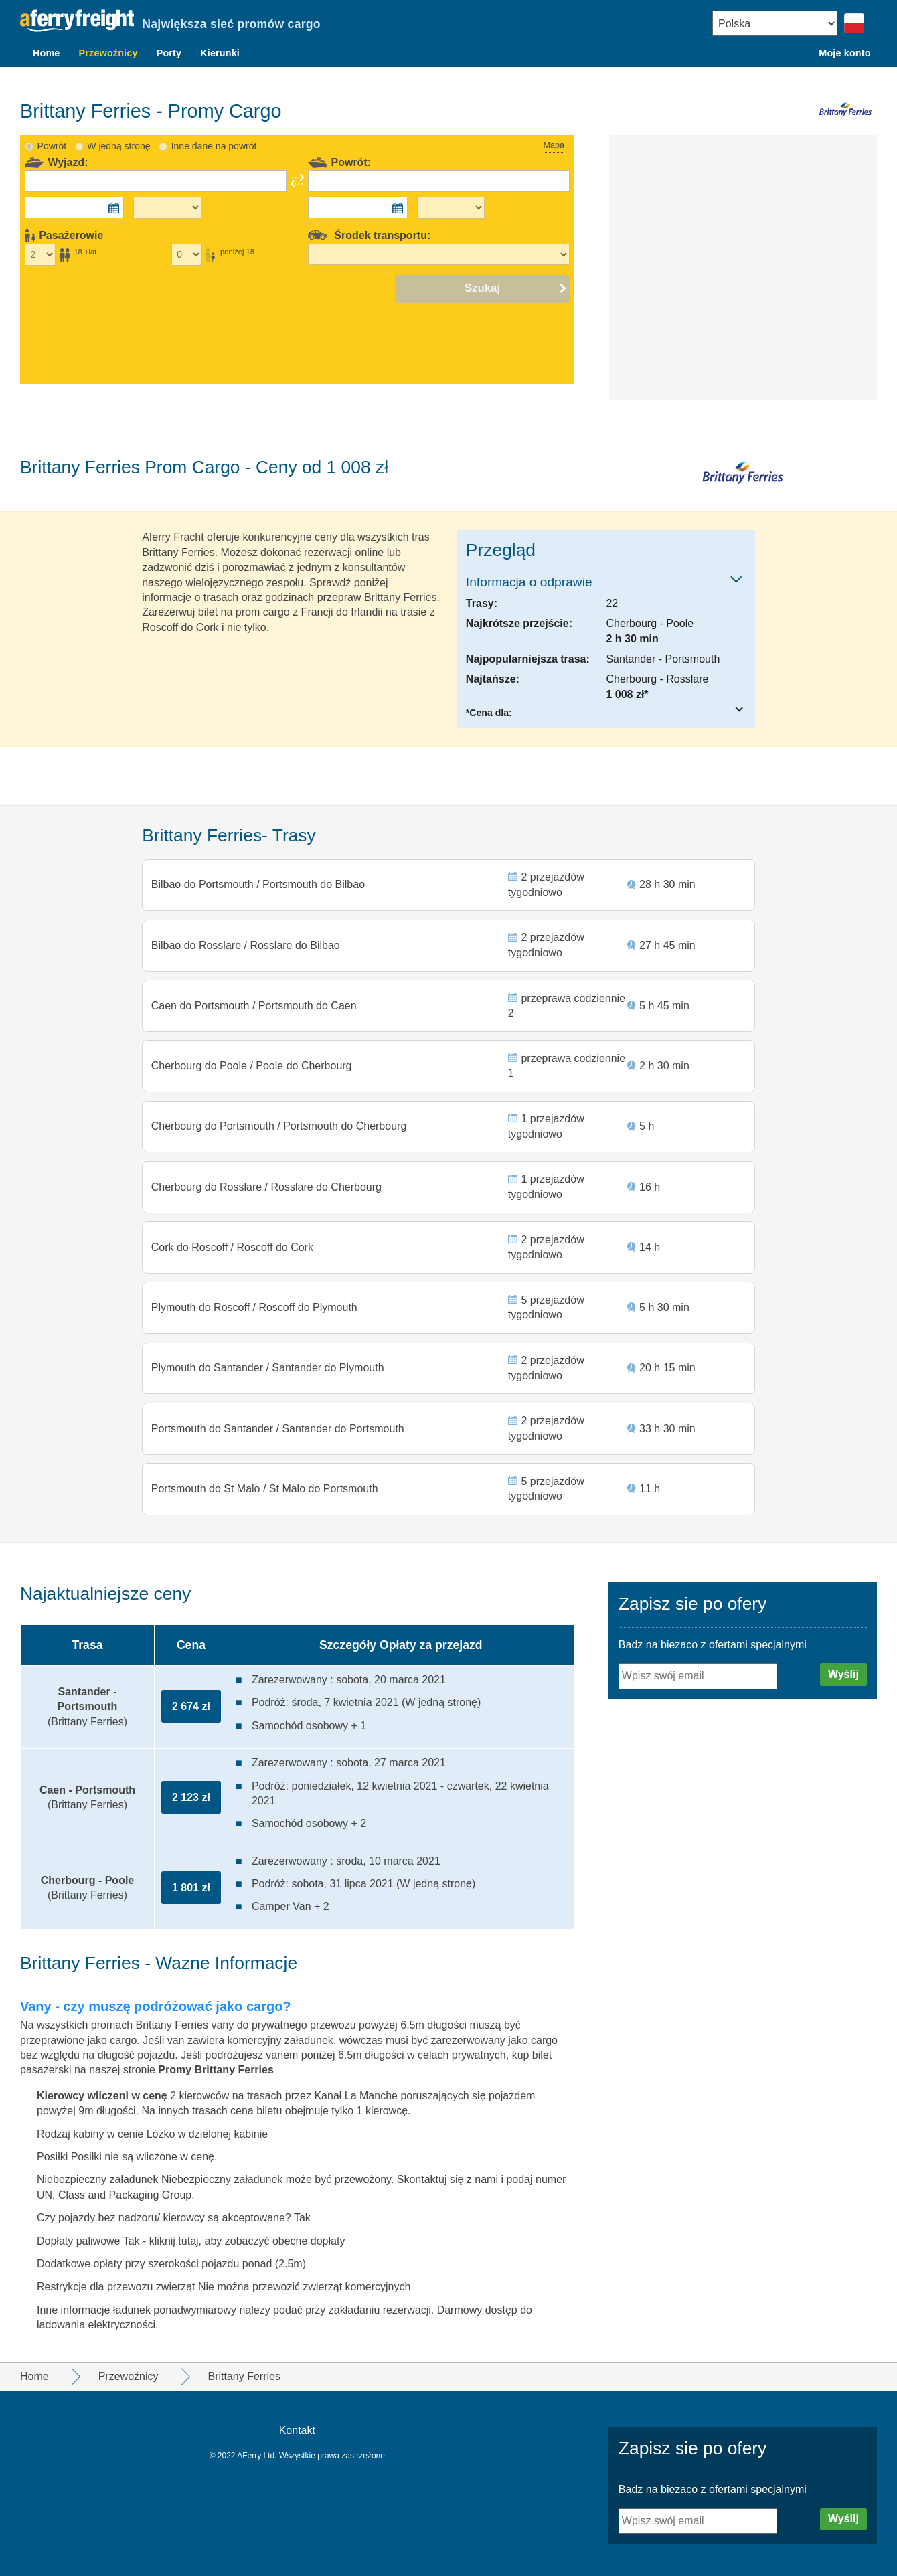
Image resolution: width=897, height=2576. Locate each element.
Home (46, 53)
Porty (169, 53)
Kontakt (297, 2431)
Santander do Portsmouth (342, 1425)
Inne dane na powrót (214, 121)
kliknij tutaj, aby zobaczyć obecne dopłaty (247, 2241)
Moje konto (844, 53)
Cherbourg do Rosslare (209, 1175)
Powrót (52, 121)
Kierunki (220, 53)
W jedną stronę (118, 121)
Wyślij (843, 1674)
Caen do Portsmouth (202, 987)
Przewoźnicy (108, 53)
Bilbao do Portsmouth (204, 861)
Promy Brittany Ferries (216, 2070)
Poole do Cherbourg (303, 1049)
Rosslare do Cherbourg (325, 1175)
